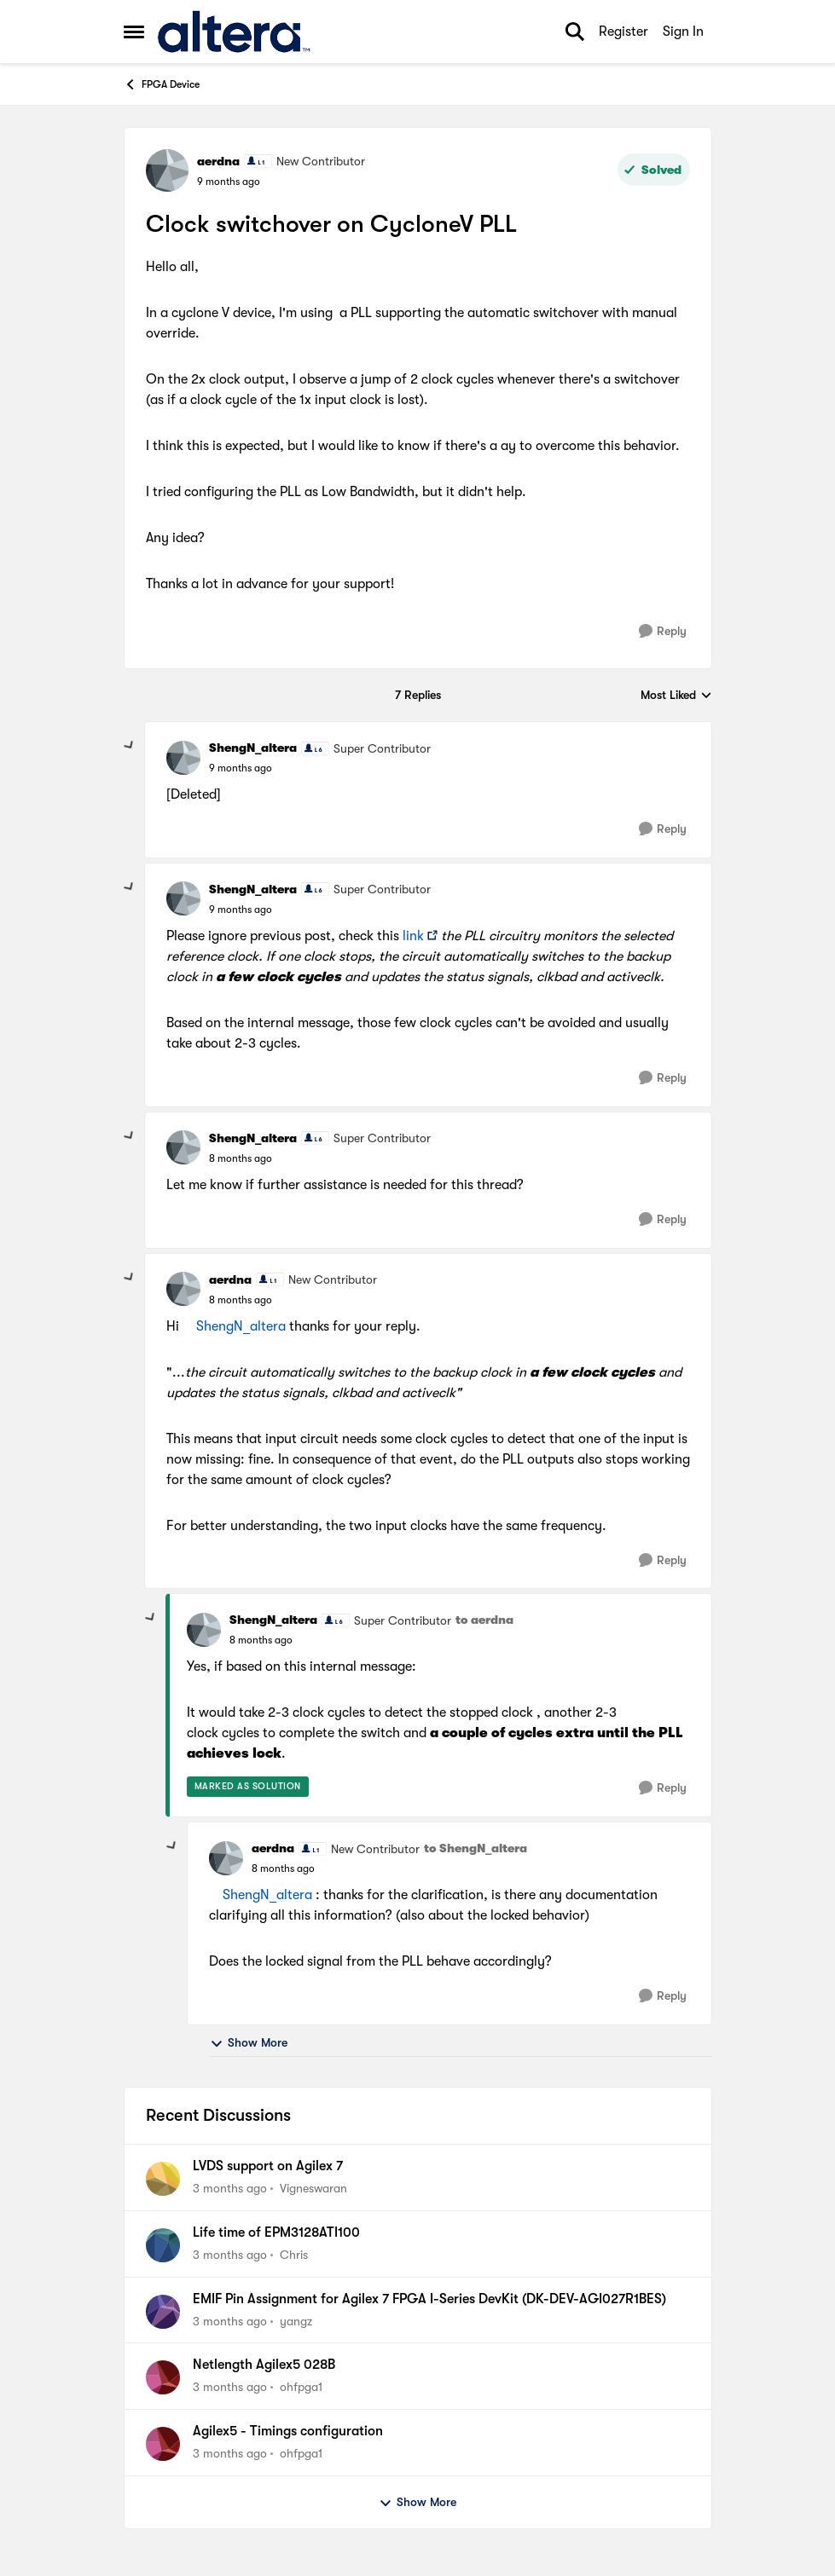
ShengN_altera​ (241, 1326)
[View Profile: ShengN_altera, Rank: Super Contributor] (183, 758)
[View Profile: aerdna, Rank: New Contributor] (167, 170)
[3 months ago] (230, 2189)
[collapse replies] (129, 746)
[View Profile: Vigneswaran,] (163, 2179)
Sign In (683, 31)
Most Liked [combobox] (676, 696)
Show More (248, 2043)
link (413, 936)
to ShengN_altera (475, 1848)
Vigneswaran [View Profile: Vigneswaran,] (313, 2188)
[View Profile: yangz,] (163, 2312)
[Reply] (662, 631)
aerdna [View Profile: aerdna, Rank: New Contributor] (218, 161)
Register (623, 31)
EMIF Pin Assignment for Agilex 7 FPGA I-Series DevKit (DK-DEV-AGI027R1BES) (429, 2299)
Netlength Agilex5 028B (264, 2364)
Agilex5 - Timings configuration (288, 2431)
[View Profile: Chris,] (163, 2245)
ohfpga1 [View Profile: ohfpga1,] (301, 2387)
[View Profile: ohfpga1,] (163, 2377)
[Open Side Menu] (134, 31)
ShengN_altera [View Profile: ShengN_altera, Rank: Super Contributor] (253, 747)
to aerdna (484, 1619)
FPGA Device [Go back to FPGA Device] (162, 84)
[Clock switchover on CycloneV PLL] (240, 768)
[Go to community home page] (234, 31)
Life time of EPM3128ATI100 (276, 2232)
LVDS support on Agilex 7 (268, 2166)
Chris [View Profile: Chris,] (294, 2254)
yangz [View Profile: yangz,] (296, 2320)
